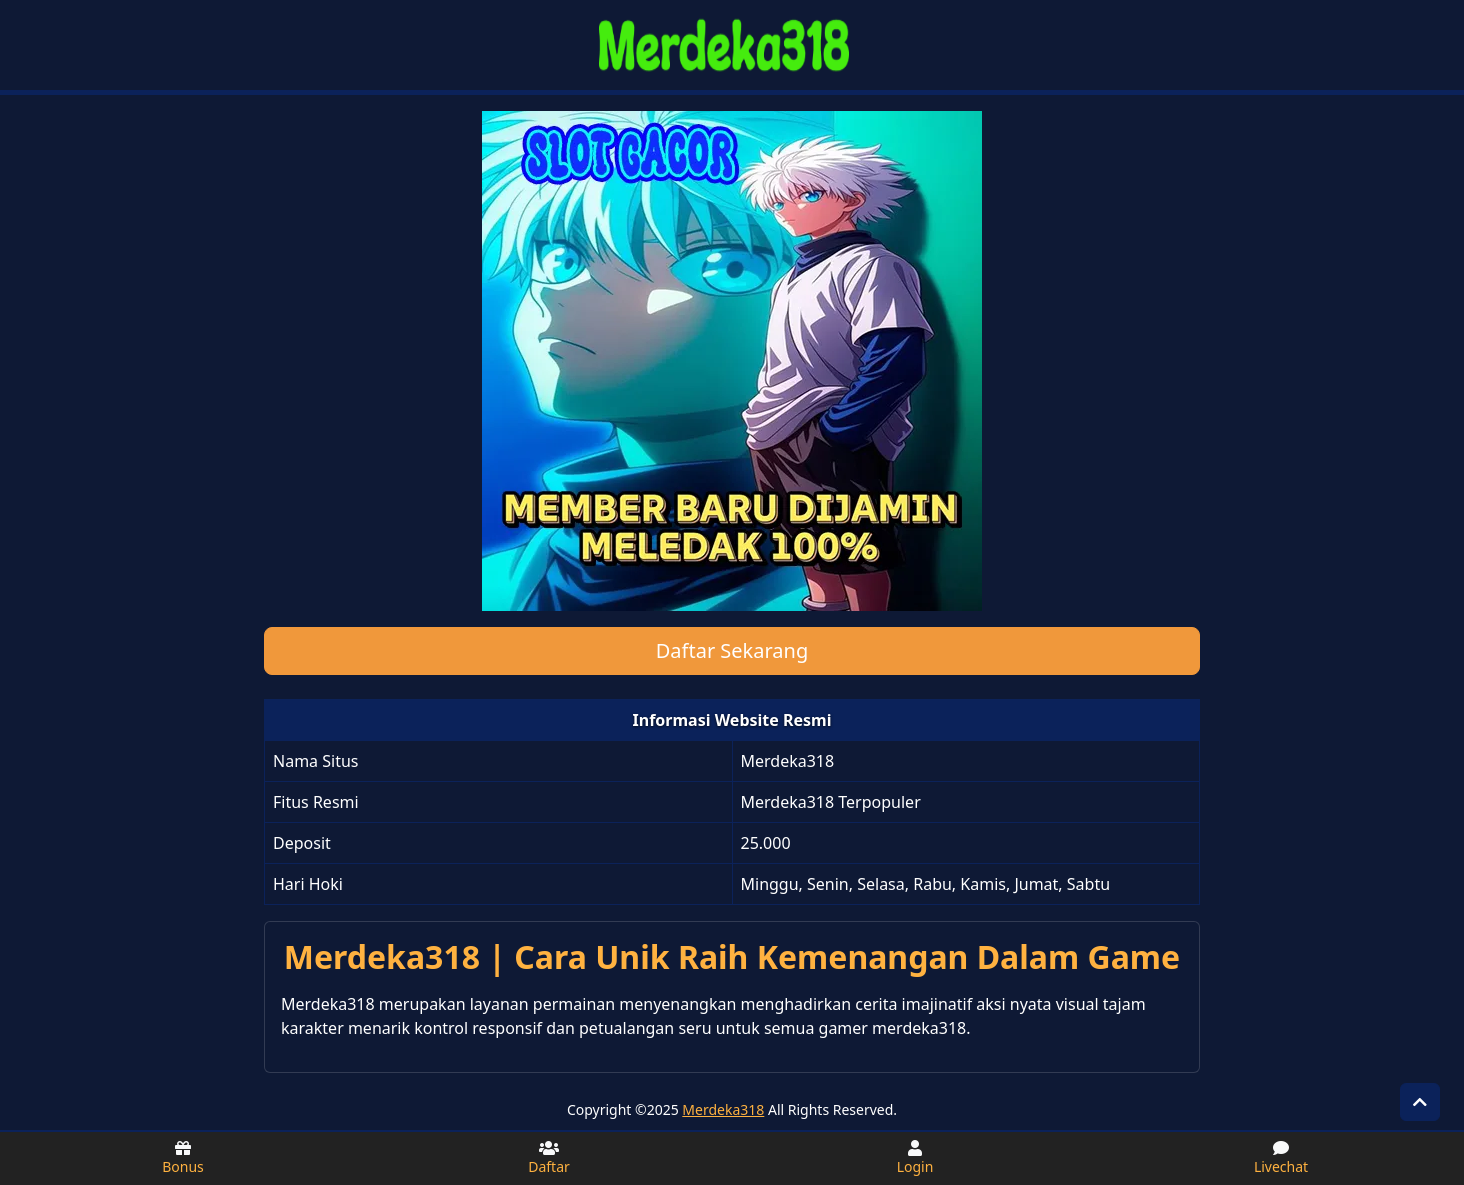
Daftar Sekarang (732, 650)
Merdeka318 (723, 1109)
